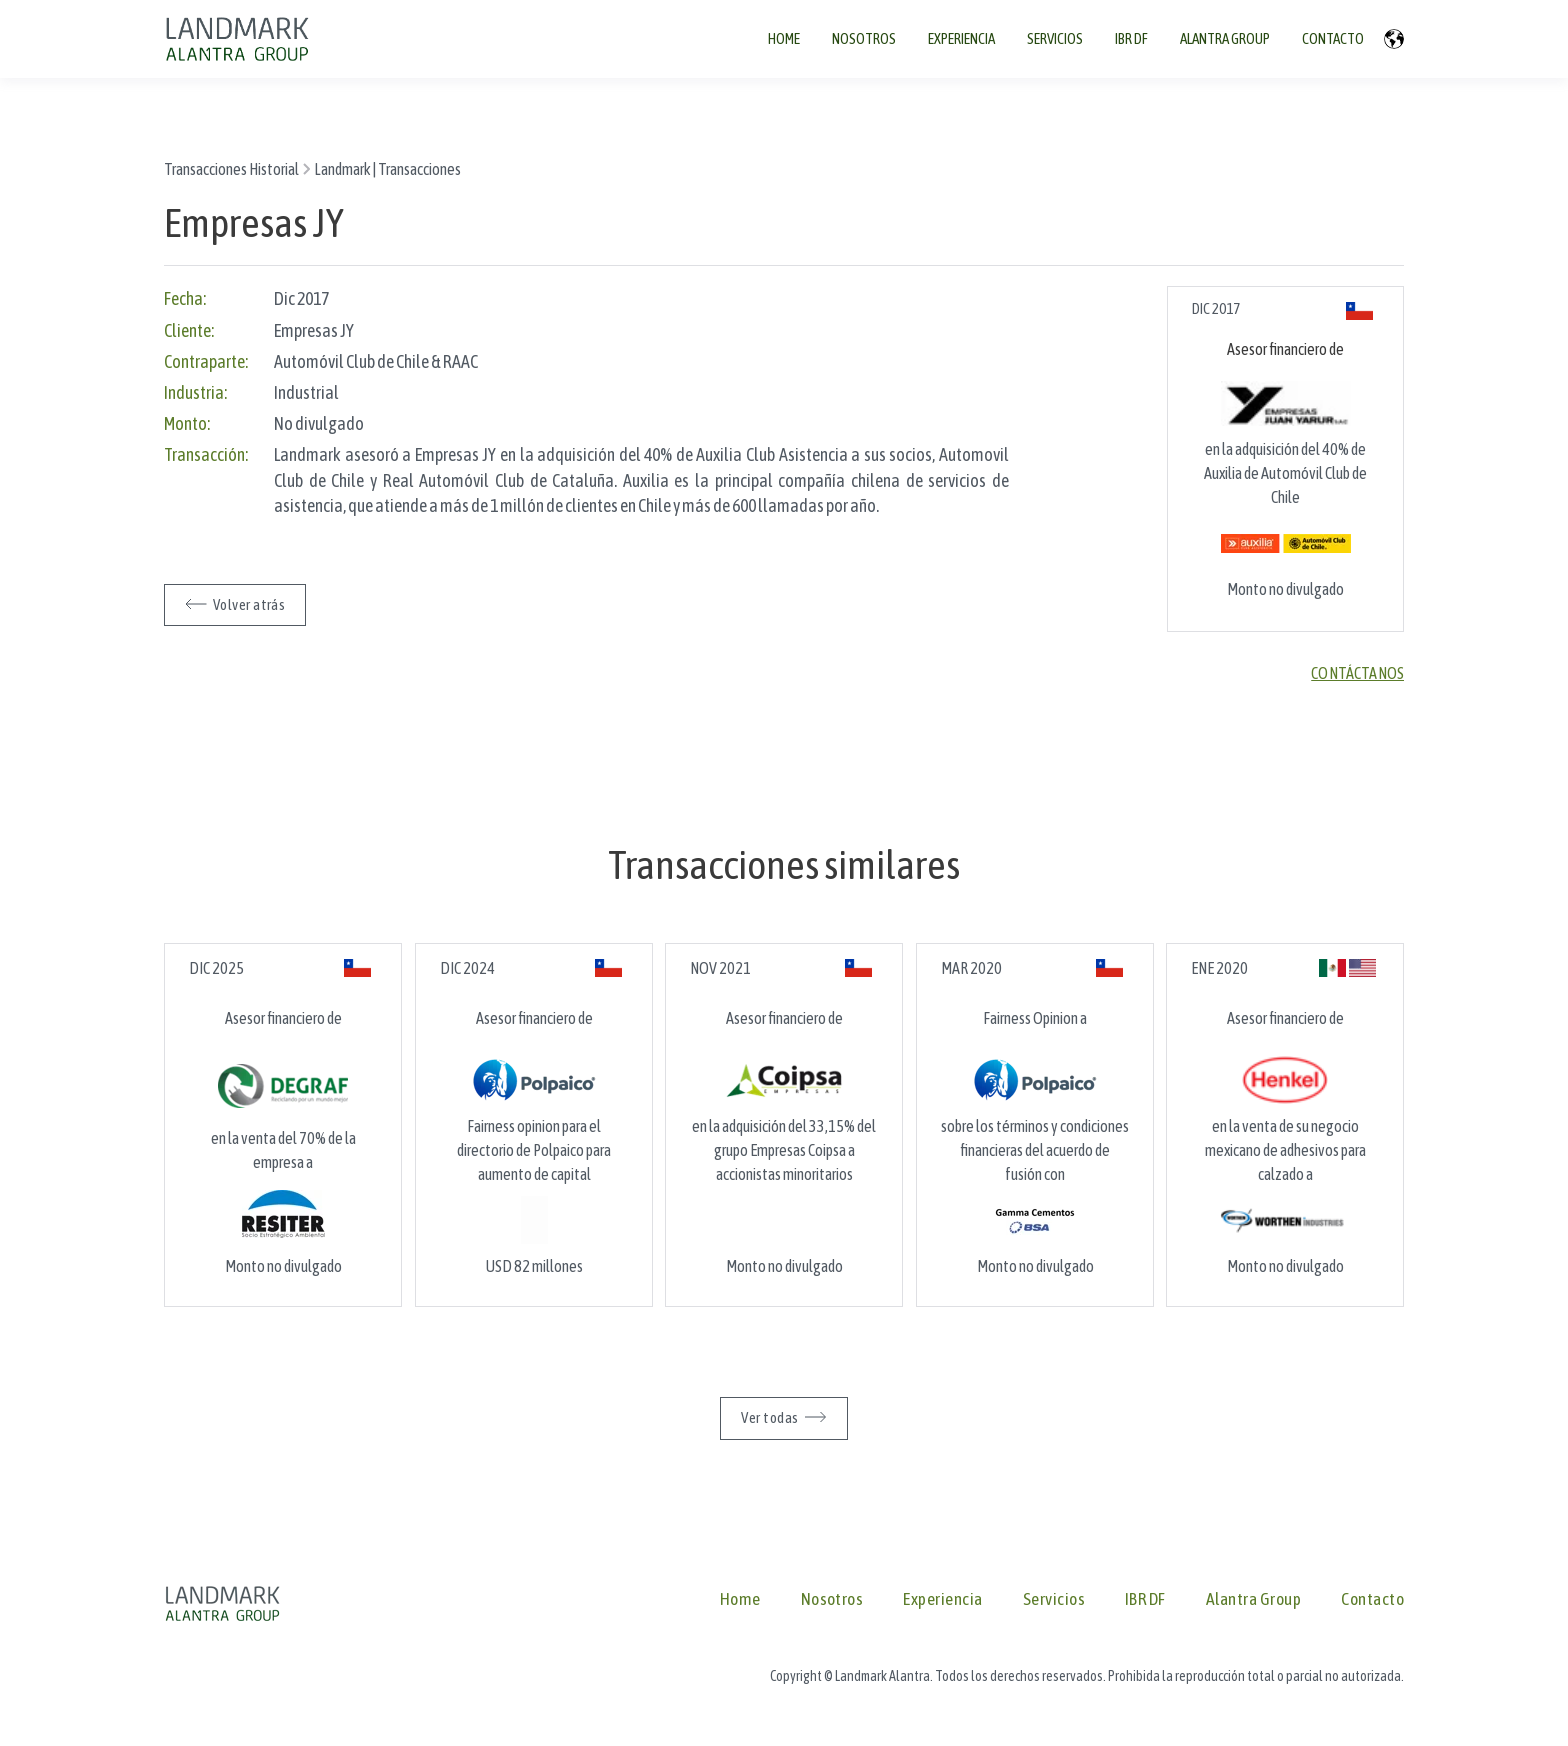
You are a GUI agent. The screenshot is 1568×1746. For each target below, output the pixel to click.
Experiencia (942, 1599)
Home (740, 1599)
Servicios (1054, 1599)
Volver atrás (249, 604)
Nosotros (832, 1599)
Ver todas (769, 1417)
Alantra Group (1253, 1599)
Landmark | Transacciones (387, 169)
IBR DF (1145, 1599)
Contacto (1372, 1599)
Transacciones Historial (231, 169)
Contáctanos (1357, 673)
